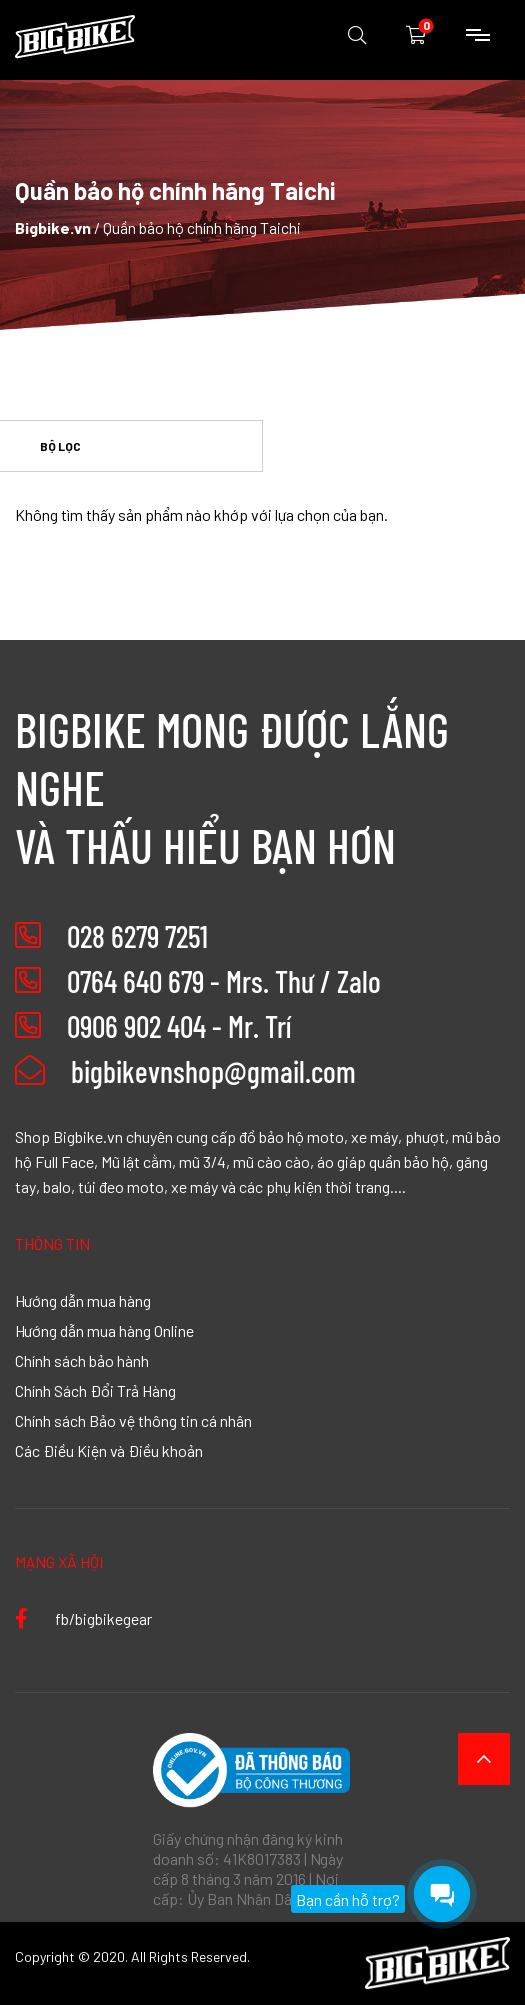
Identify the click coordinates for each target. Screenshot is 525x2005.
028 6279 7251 (137, 936)
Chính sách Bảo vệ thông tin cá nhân (133, 1420)
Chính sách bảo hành (82, 1360)
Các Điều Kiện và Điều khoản (109, 1450)
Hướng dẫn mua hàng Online (104, 1330)
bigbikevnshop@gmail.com (185, 1071)
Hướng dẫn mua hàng (83, 1300)
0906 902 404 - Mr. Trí (179, 1026)
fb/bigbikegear (83, 1618)
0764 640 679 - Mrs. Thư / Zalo (224, 981)
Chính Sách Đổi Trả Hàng (95, 1390)
